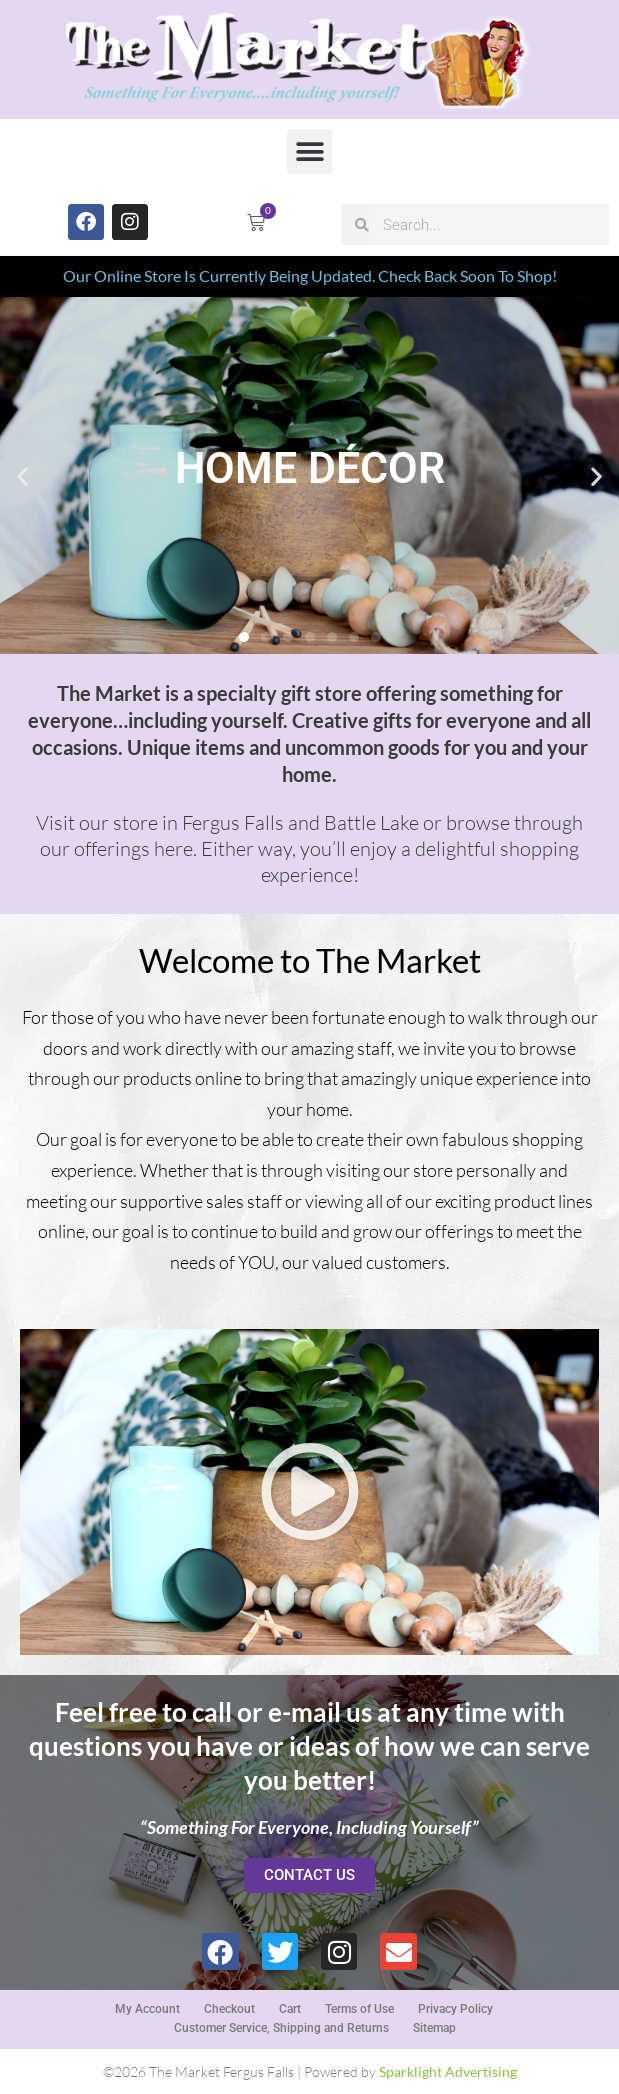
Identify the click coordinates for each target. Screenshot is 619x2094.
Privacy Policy (455, 2009)
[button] (309, 151)
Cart (290, 2009)
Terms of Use (359, 2009)
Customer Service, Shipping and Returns (281, 2028)
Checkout (229, 2009)
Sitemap (434, 2028)
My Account (147, 2009)
